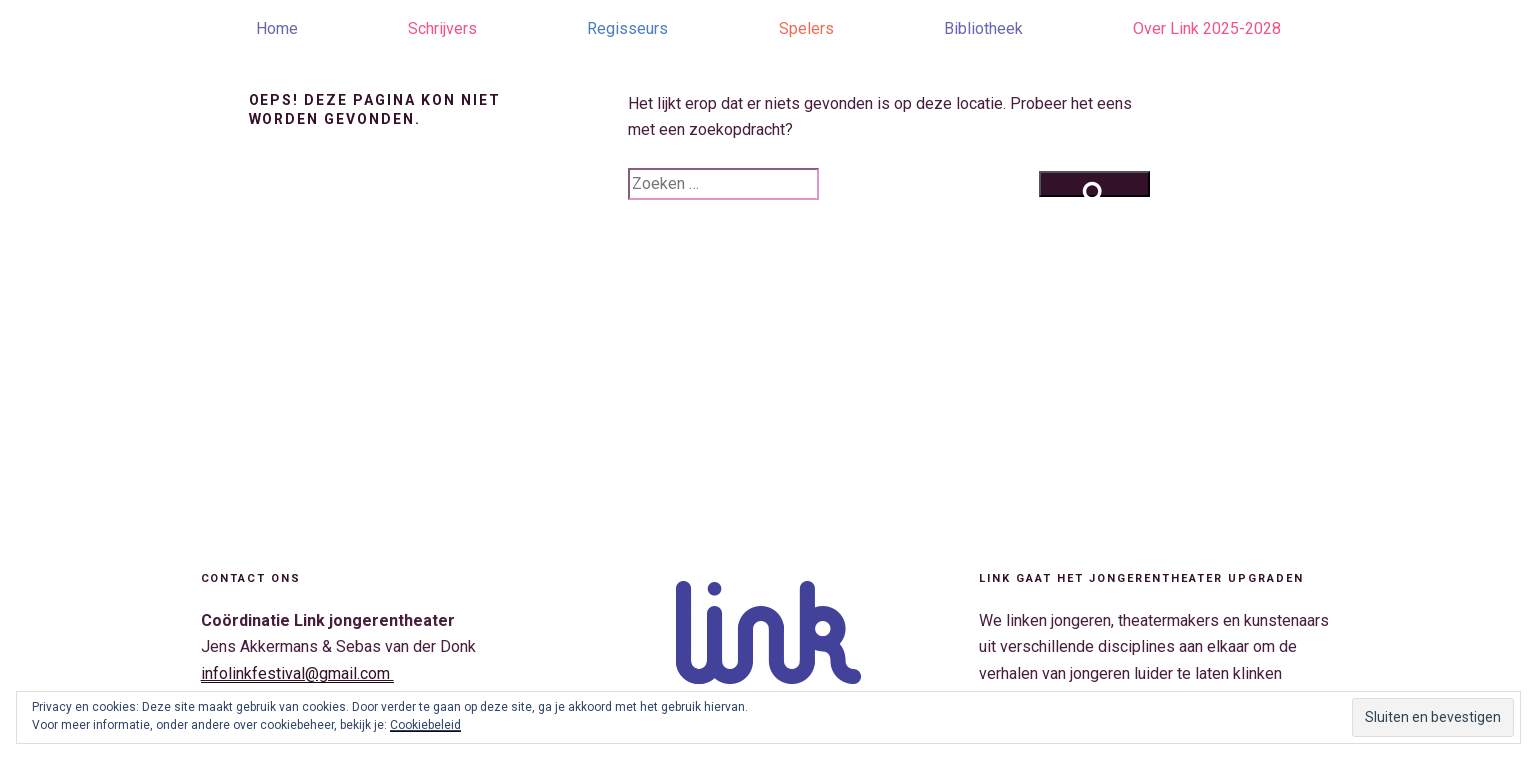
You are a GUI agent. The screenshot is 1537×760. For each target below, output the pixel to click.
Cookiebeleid (425, 725)
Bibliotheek (983, 28)
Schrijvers (442, 28)
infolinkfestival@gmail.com (297, 673)
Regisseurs (627, 28)
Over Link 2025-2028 (1207, 28)
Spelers (806, 28)
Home (277, 28)
